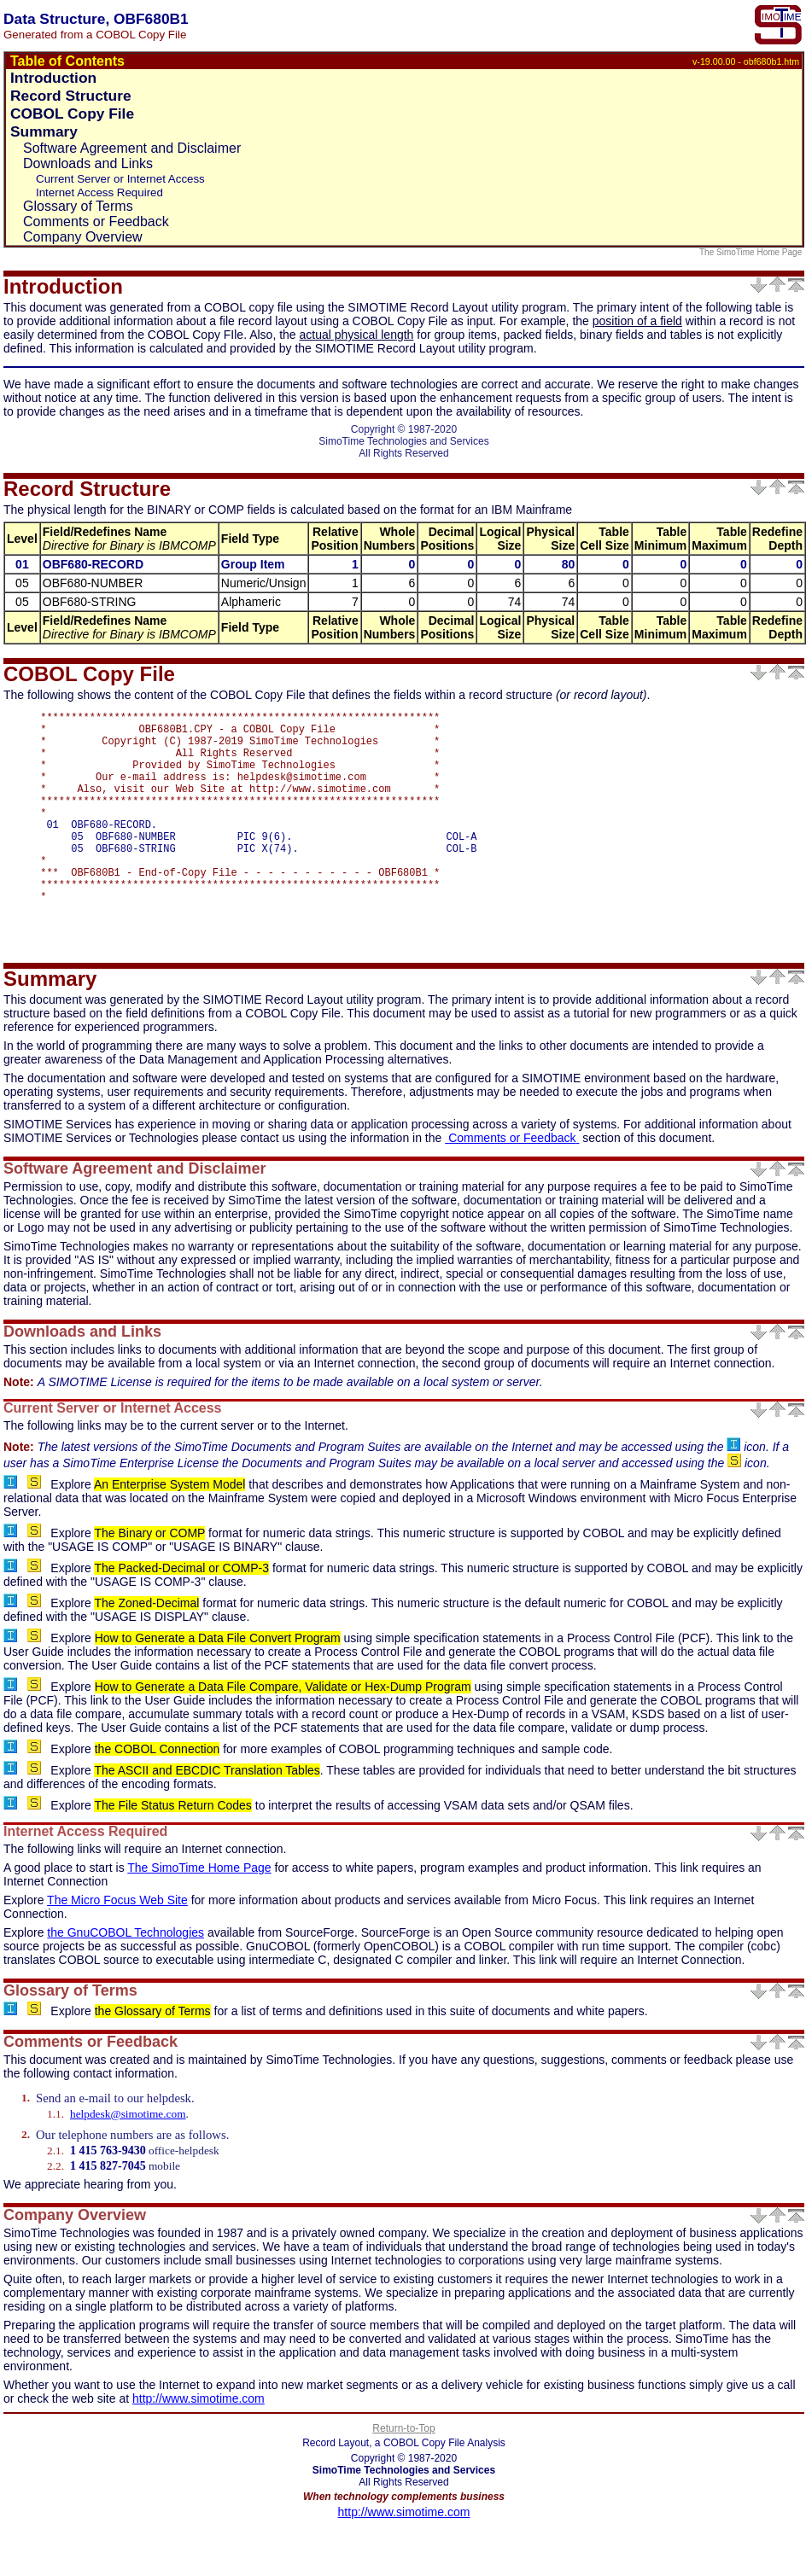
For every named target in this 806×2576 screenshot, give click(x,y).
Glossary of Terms (78, 206)
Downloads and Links (88, 163)
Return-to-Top (403, 2477)
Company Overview (83, 237)
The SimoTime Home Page (751, 252)
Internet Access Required (99, 192)
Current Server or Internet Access (120, 178)
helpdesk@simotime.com (128, 2162)
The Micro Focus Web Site (117, 1948)
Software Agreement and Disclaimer (132, 148)
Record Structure (70, 95)
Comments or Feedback (96, 221)
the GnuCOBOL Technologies (125, 1981)
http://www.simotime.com (198, 2447)
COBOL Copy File (72, 113)
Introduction (53, 77)
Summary (44, 131)
